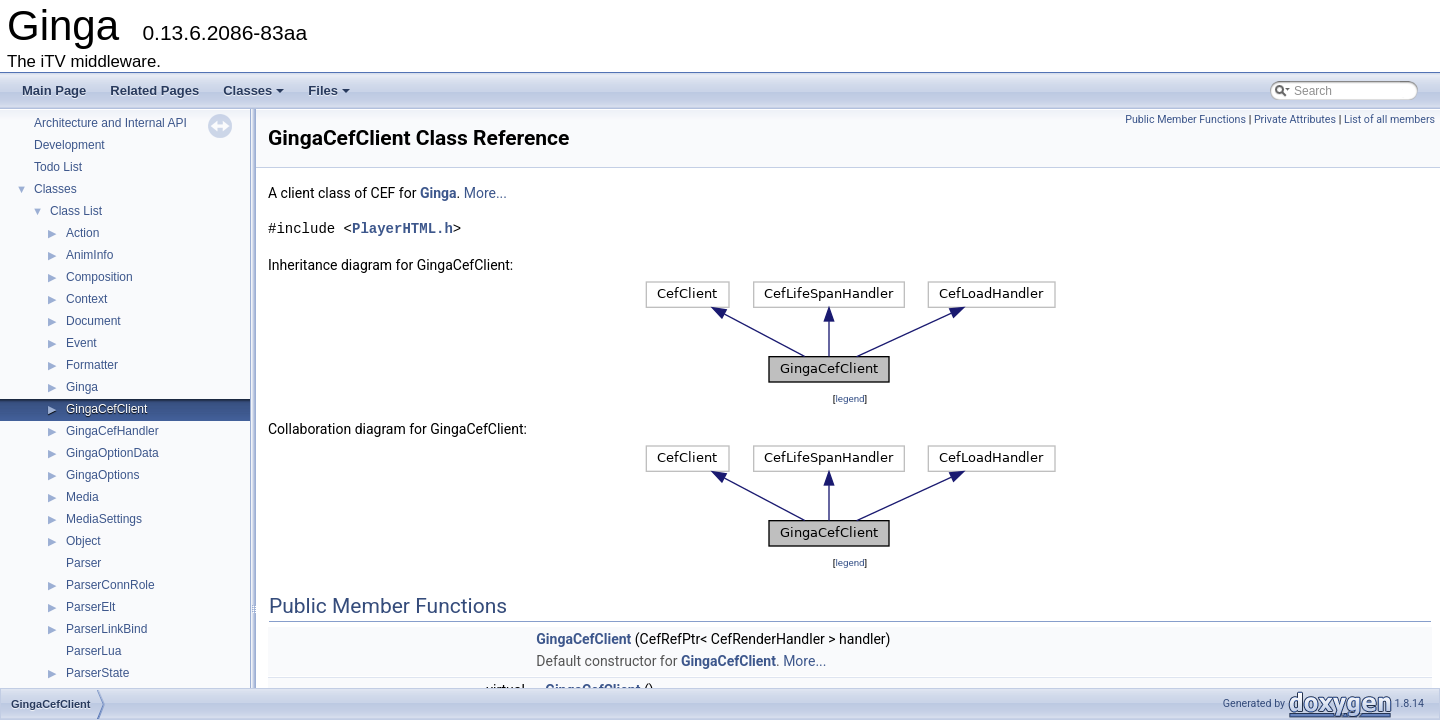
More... (485, 193)
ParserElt (90, 607)
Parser (83, 563)
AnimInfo (89, 255)
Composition (99, 277)
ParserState (97, 673)
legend (849, 398)
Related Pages (154, 90)
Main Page (54, 90)
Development (69, 145)
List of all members (1389, 119)
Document (93, 321)
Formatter (92, 365)
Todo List (58, 167)
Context (86, 299)
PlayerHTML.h (402, 228)
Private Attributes (1295, 119)
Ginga (82, 387)
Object (83, 541)
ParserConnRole (110, 585)
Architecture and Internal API (110, 123)
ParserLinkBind (106, 629)
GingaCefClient (106, 409)
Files (330, 96)
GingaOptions (102, 475)
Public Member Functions (1185, 119)
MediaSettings (104, 519)
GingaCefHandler (112, 431)
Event (81, 343)
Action (82, 233)
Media (82, 497)
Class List (76, 211)
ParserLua (93, 651)
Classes (255, 96)
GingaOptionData (112, 453)
